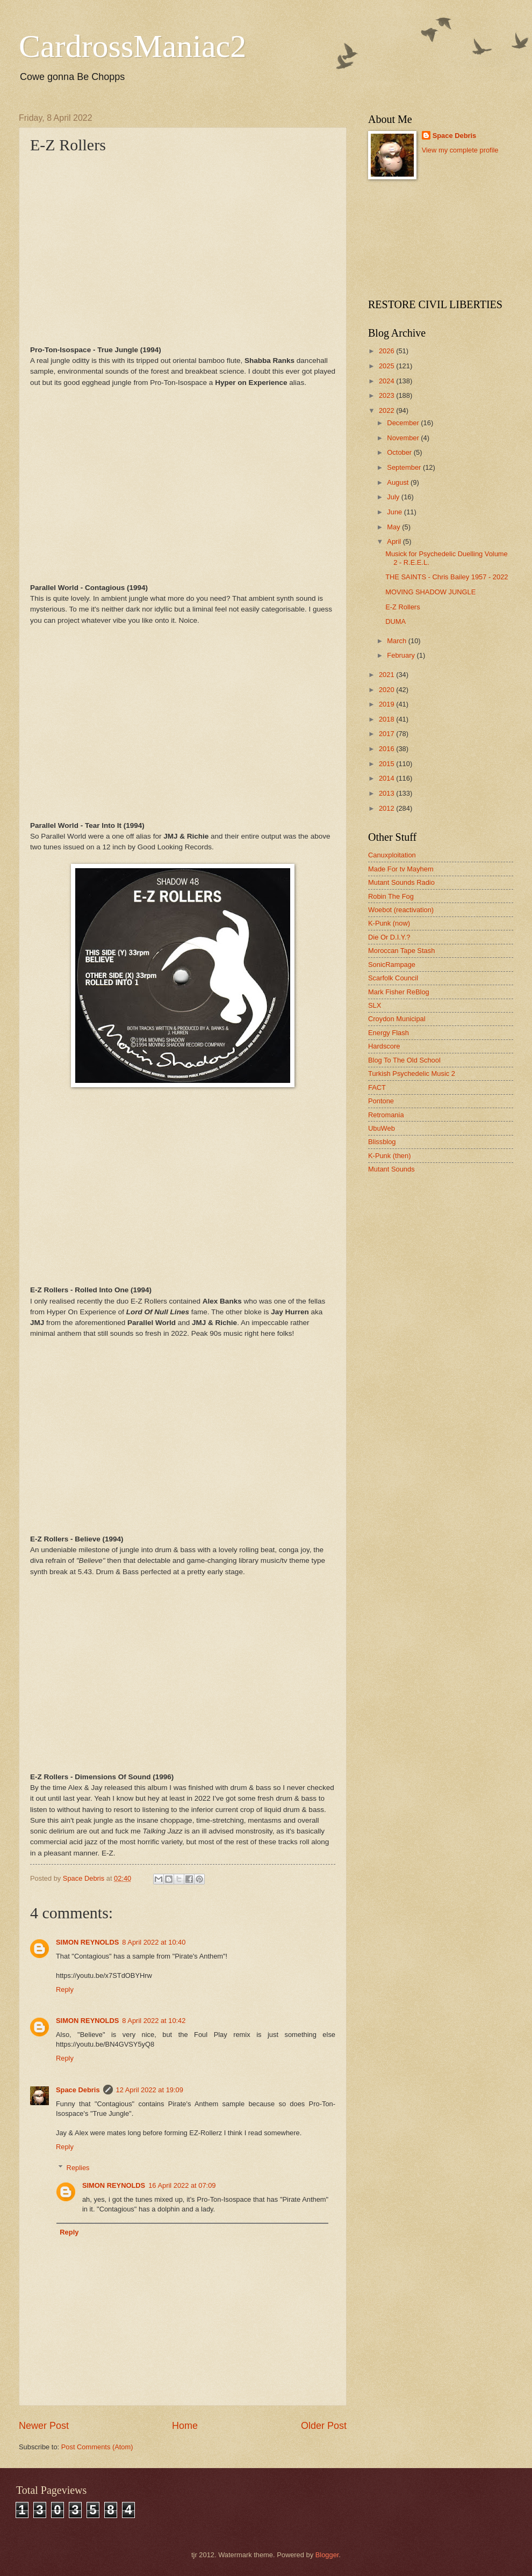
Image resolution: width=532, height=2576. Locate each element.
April (394, 541)
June (395, 512)
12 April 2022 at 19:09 (149, 2090)
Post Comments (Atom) (97, 2447)
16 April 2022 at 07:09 (181, 2185)
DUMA (395, 621)
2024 (387, 381)
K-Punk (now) (389, 923)
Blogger (327, 2555)
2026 (387, 351)
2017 (387, 734)
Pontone (381, 1101)
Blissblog (382, 1142)
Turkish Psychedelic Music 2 (411, 1073)
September (405, 467)
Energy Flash (388, 1033)
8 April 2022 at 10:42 (153, 2021)
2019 (387, 704)
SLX (374, 1005)
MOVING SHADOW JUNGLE (430, 592)
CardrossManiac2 (132, 46)
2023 (387, 395)
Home (185, 2425)
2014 (387, 778)
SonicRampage (391, 964)
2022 (387, 410)
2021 (387, 675)
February (401, 655)
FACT (377, 1087)
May (394, 527)
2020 (387, 690)
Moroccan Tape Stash (401, 951)
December (404, 423)
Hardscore (384, 1046)
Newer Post (44, 2425)
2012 (387, 808)
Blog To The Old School (404, 1060)
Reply (65, 1989)
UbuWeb (381, 1128)
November (404, 438)
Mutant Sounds (391, 1169)
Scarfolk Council (393, 978)
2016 (387, 749)
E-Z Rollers (402, 607)
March (397, 641)
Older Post (324, 2425)
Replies (78, 2167)
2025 (387, 366)
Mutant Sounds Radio (401, 882)
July (394, 497)
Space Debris (78, 2090)
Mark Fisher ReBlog (398, 992)
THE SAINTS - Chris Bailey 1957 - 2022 (446, 577)
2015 (387, 764)
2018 (387, 719)
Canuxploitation (392, 855)
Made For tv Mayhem (401, 869)
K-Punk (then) (389, 1156)
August (399, 482)
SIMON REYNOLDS (87, 1942)
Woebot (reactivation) (401, 910)
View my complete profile (460, 150)
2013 (387, 793)
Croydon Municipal (397, 1019)
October (400, 452)
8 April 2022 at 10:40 (153, 1942)
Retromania (386, 1115)
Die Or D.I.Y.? (389, 937)
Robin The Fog (391, 896)
